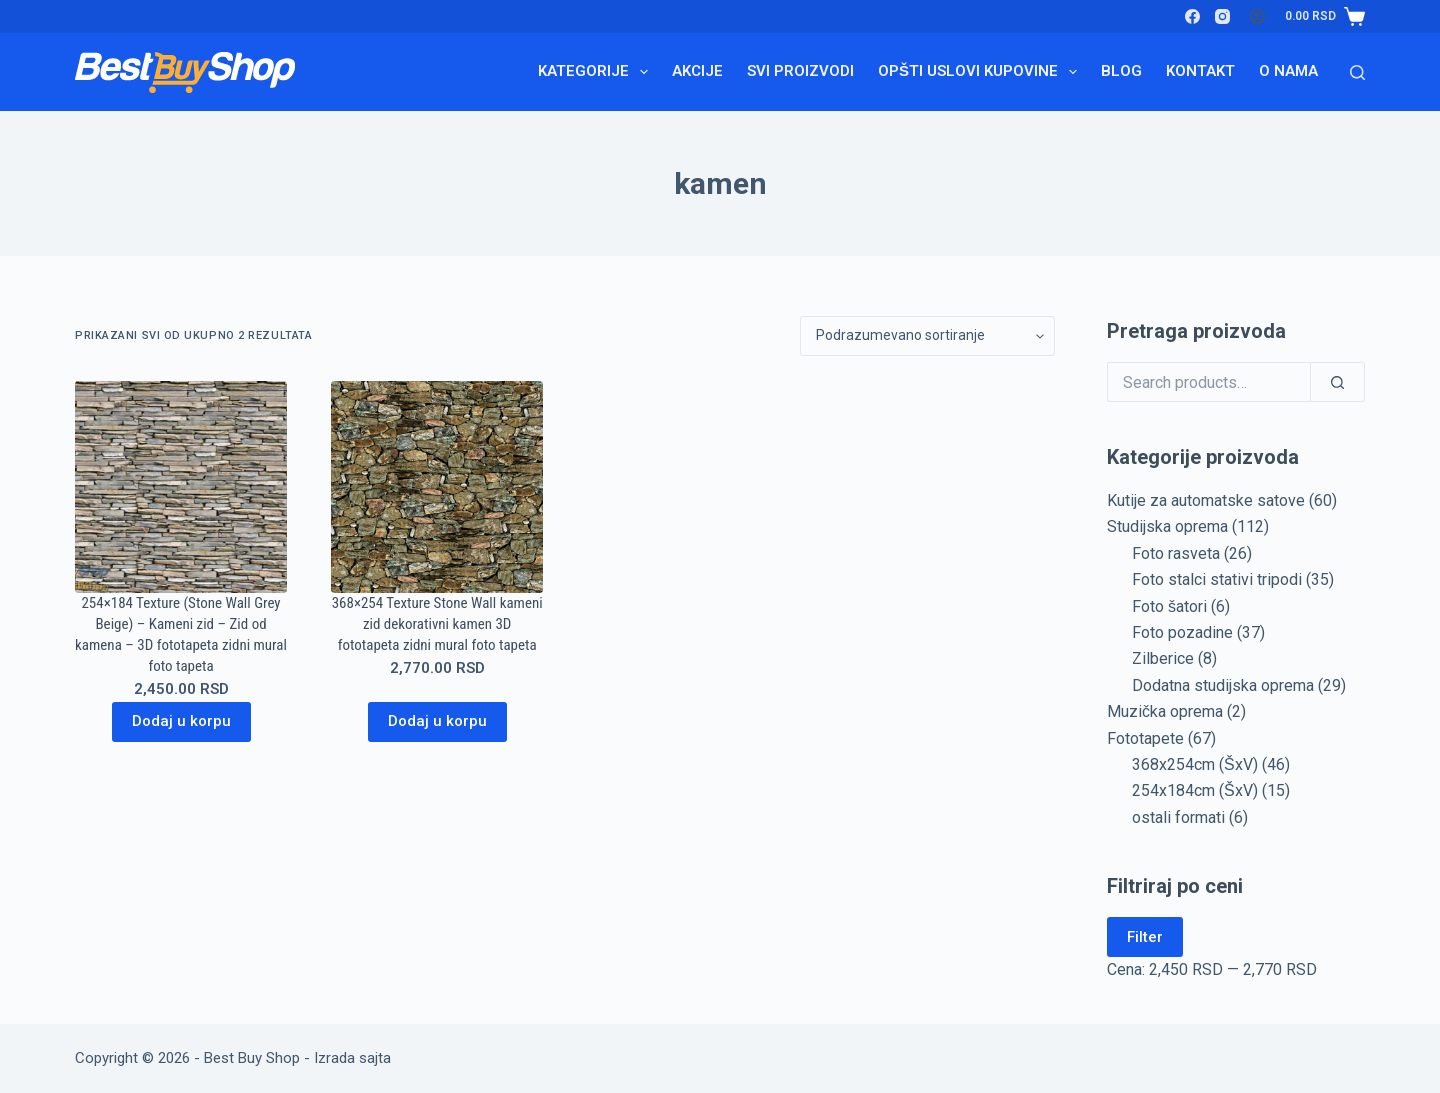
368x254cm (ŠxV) (1195, 764)
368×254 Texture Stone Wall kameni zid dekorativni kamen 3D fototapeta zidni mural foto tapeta (437, 624)
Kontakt (1200, 71)
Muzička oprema (1165, 711)
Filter (1145, 937)
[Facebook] (1192, 16)
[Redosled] (927, 336)
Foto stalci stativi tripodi (1217, 579)
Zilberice (1163, 658)
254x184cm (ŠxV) (1195, 790)
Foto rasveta (1176, 553)
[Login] (1257, 16)
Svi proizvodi (800, 71)
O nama (1288, 71)
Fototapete (1145, 738)
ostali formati (1178, 817)
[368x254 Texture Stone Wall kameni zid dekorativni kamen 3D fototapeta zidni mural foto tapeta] (437, 487)
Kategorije (597, 72)
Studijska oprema (1167, 526)
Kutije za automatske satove (1206, 500)
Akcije (697, 71)
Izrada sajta (352, 1058)
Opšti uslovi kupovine (981, 72)
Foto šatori (1169, 606)
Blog (1121, 71)
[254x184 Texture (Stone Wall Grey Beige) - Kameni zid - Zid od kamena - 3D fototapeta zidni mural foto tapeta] (181, 487)
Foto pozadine (1182, 632)
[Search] (1357, 72)
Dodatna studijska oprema (1223, 685)
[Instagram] (1222, 16)
